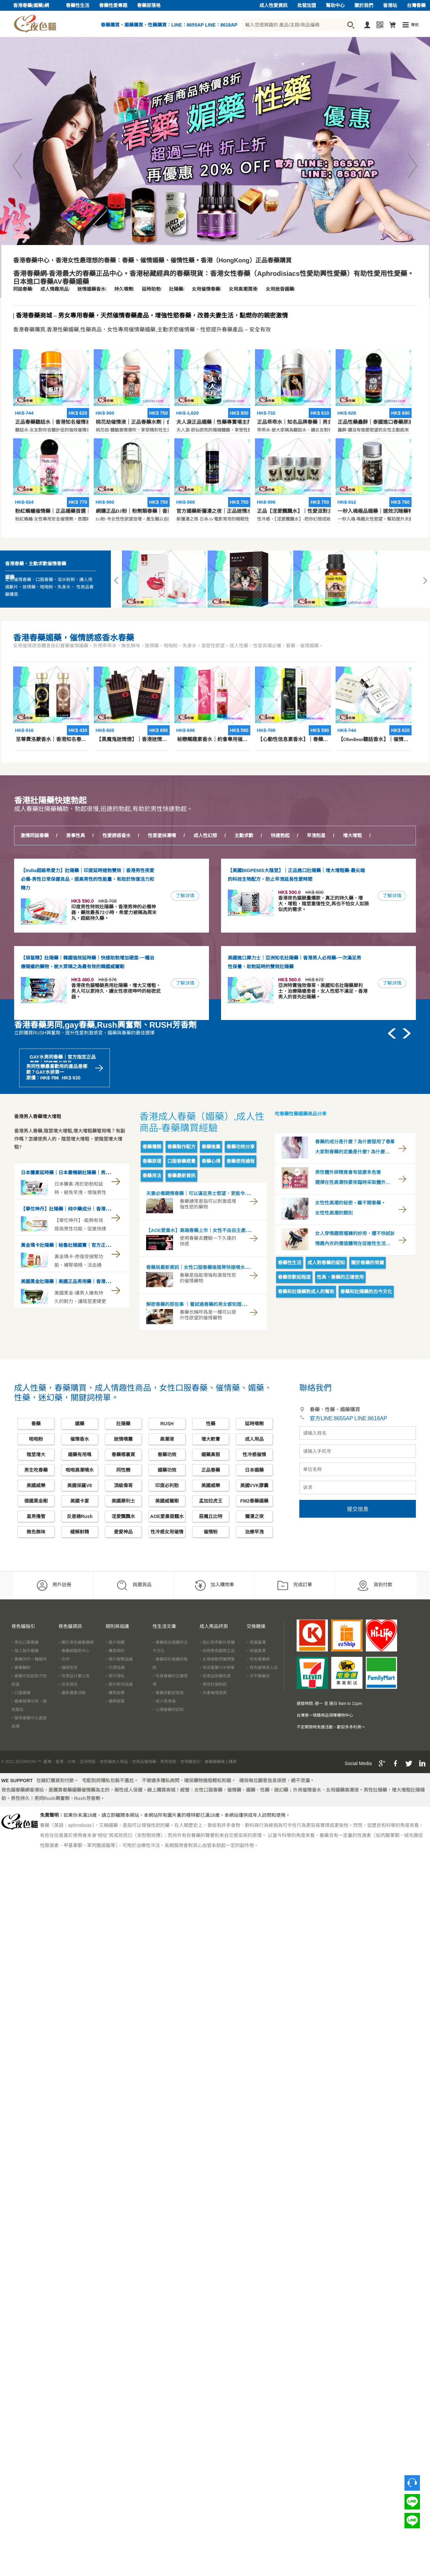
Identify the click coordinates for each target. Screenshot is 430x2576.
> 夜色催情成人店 (262, 1667)
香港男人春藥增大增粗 (37, 1116)
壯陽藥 (176, 289)
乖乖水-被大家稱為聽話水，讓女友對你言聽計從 (303, 373)
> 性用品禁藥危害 (215, 1676)
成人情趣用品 (54, 289)
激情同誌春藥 (34, 835)
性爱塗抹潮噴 (162, 835)
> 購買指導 (115, 1692)
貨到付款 (374, 1585)
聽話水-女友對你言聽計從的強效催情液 (53, 373)
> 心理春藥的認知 (168, 1709)
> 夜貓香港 (256, 1650)
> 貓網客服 (115, 1701)
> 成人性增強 (164, 1701)
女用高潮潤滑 (243, 289)
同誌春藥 (22, 289)
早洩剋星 (316, 835)
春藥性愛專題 (113, 5)
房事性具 (75, 835)
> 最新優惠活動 (72, 1692)
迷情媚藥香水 (91, 289)
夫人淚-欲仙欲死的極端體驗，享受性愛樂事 (218, 373)
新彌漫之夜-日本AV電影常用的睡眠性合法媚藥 (221, 462)
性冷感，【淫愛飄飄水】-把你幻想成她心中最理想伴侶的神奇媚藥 (320, 462)
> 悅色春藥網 (258, 1659)
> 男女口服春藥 (25, 1642)
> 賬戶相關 (115, 1642)
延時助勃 (151, 289)
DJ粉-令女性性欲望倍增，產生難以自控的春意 (140, 462)
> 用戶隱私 (115, 1676)
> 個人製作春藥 (25, 1650)
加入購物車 (214, 1585)
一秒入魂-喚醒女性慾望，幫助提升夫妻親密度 (382, 462)
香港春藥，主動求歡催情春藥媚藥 (35, 570)
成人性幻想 (205, 835)
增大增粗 (352, 835)
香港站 (390, 5)
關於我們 (363, 5)
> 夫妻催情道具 (213, 1692)
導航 (415, 25)
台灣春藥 (416, 5)
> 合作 (64, 1659)
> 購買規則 (115, 1650)
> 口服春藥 (21, 1692)
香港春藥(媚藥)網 (31, 5)
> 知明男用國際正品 (217, 1650)
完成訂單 (294, 1585)
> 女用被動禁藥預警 (217, 1659)
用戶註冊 (53, 1585)
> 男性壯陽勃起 (213, 1684)
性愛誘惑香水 (116, 835)
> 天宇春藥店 (258, 1676)
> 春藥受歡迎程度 (168, 1692)
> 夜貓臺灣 (256, 1642)
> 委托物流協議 (119, 1684)
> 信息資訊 (68, 1684)
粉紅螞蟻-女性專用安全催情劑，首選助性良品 (59, 462)
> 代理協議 (115, 1667)
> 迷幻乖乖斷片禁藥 (217, 1642)
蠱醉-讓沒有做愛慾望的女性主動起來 (373, 373)
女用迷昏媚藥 (280, 289)
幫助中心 (335, 5)
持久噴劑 (123, 289)
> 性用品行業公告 (74, 1676)
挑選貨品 (134, 1585)
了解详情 (185, 895)
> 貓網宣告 (68, 1667)
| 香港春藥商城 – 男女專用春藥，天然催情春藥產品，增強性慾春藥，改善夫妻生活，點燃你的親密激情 (150, 315)
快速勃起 (280, 835)
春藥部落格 (149, 5)
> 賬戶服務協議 (119, 1659)
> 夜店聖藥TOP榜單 (217, 1667)
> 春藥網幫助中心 (74, 1650)
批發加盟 (306, 5)
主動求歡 (243, 835)
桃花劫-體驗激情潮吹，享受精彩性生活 (133, 373)
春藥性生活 (77, 5)
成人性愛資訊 (273, 5)
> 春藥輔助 (21, 1667)
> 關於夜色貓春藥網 (76, 1642)
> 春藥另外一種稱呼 (29, 1659)
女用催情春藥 (206, 289)
